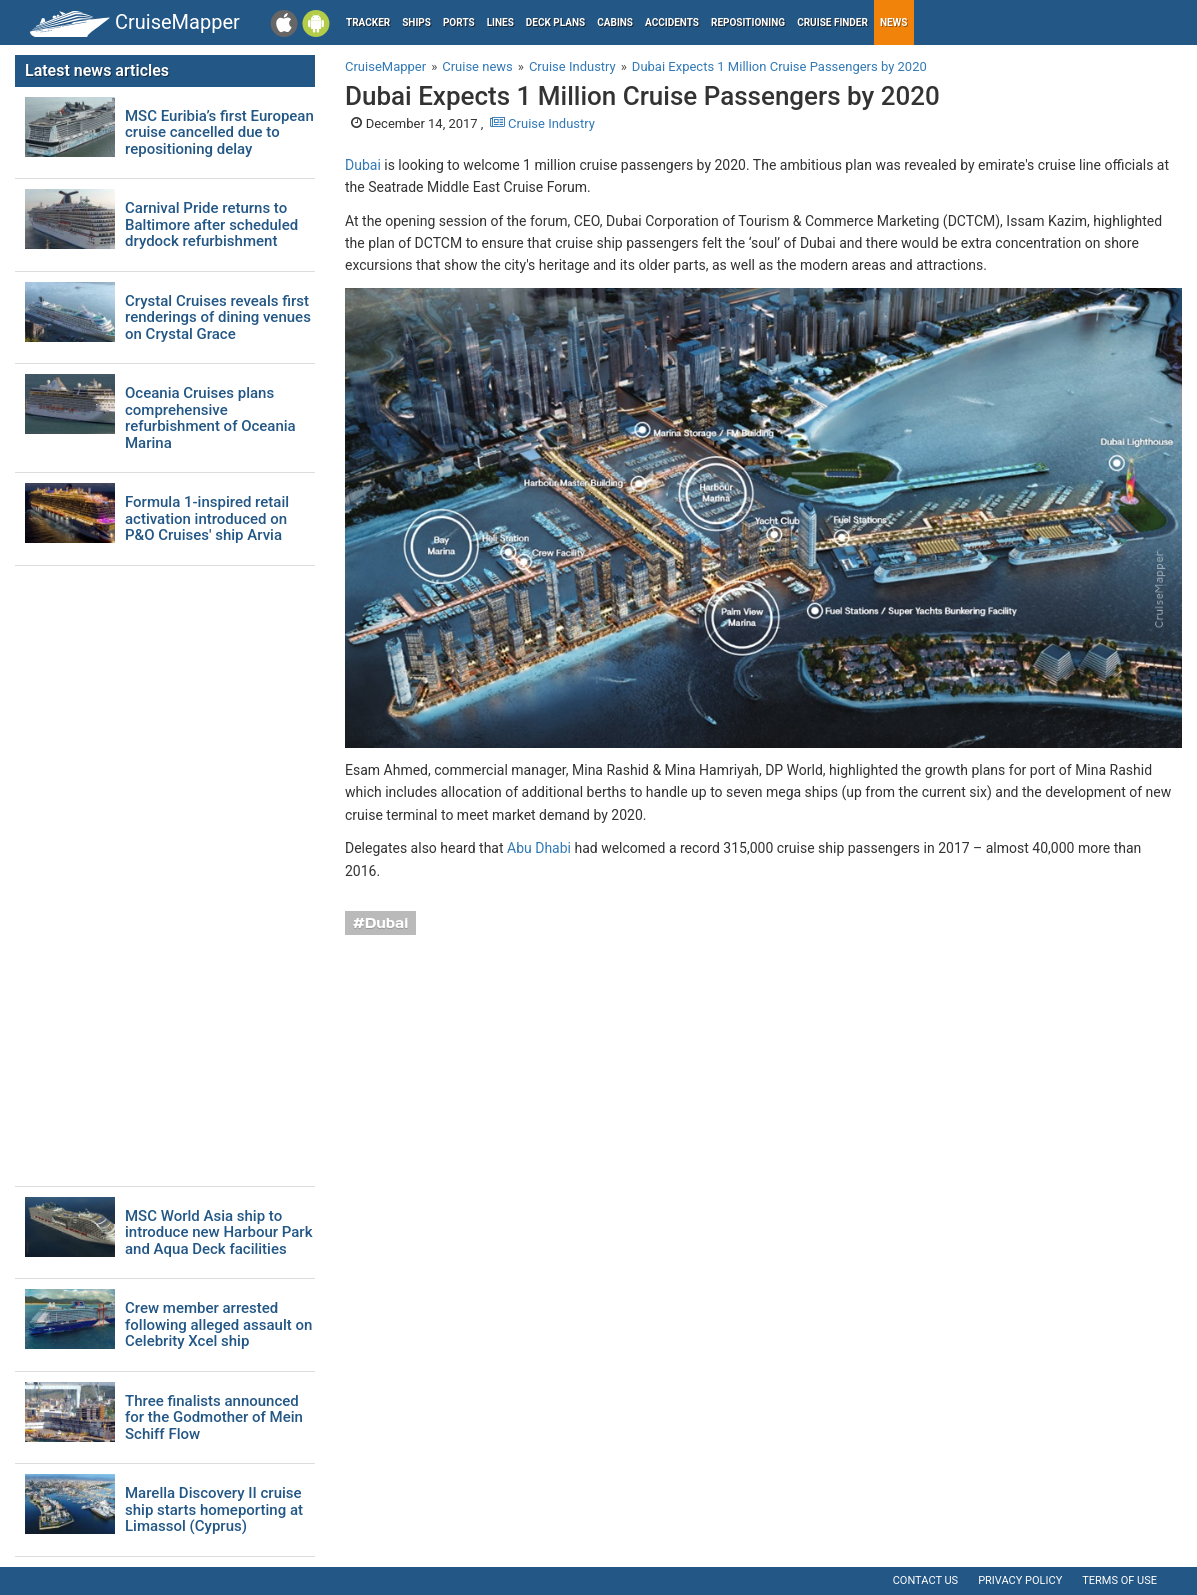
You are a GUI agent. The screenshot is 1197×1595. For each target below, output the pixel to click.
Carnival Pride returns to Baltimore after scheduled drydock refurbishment (211, 225)
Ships (416, 22)
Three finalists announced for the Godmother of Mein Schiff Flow (214, 1418)
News (894, 22)
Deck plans (555, 22)
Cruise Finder (832, 22)
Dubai (363, 165)
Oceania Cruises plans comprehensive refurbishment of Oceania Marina (210, 418)
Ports (459, 22)
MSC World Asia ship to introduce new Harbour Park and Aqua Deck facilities (218, 1233)
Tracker (368, 22)
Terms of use (1119, 1580)
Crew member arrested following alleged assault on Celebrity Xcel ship (218, 1325)
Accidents (672, 22)
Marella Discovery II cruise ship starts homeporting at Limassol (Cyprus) (214, 1510)
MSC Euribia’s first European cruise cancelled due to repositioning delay (219, 133)
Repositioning (748, 22)
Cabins (615, 22)
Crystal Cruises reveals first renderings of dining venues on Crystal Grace (218, 318)
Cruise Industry (542, 123)
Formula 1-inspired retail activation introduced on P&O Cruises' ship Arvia (207, 519)
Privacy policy (1020, 1580)
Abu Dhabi (539, 848)
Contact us (925, 1580)
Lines (500, 22)
